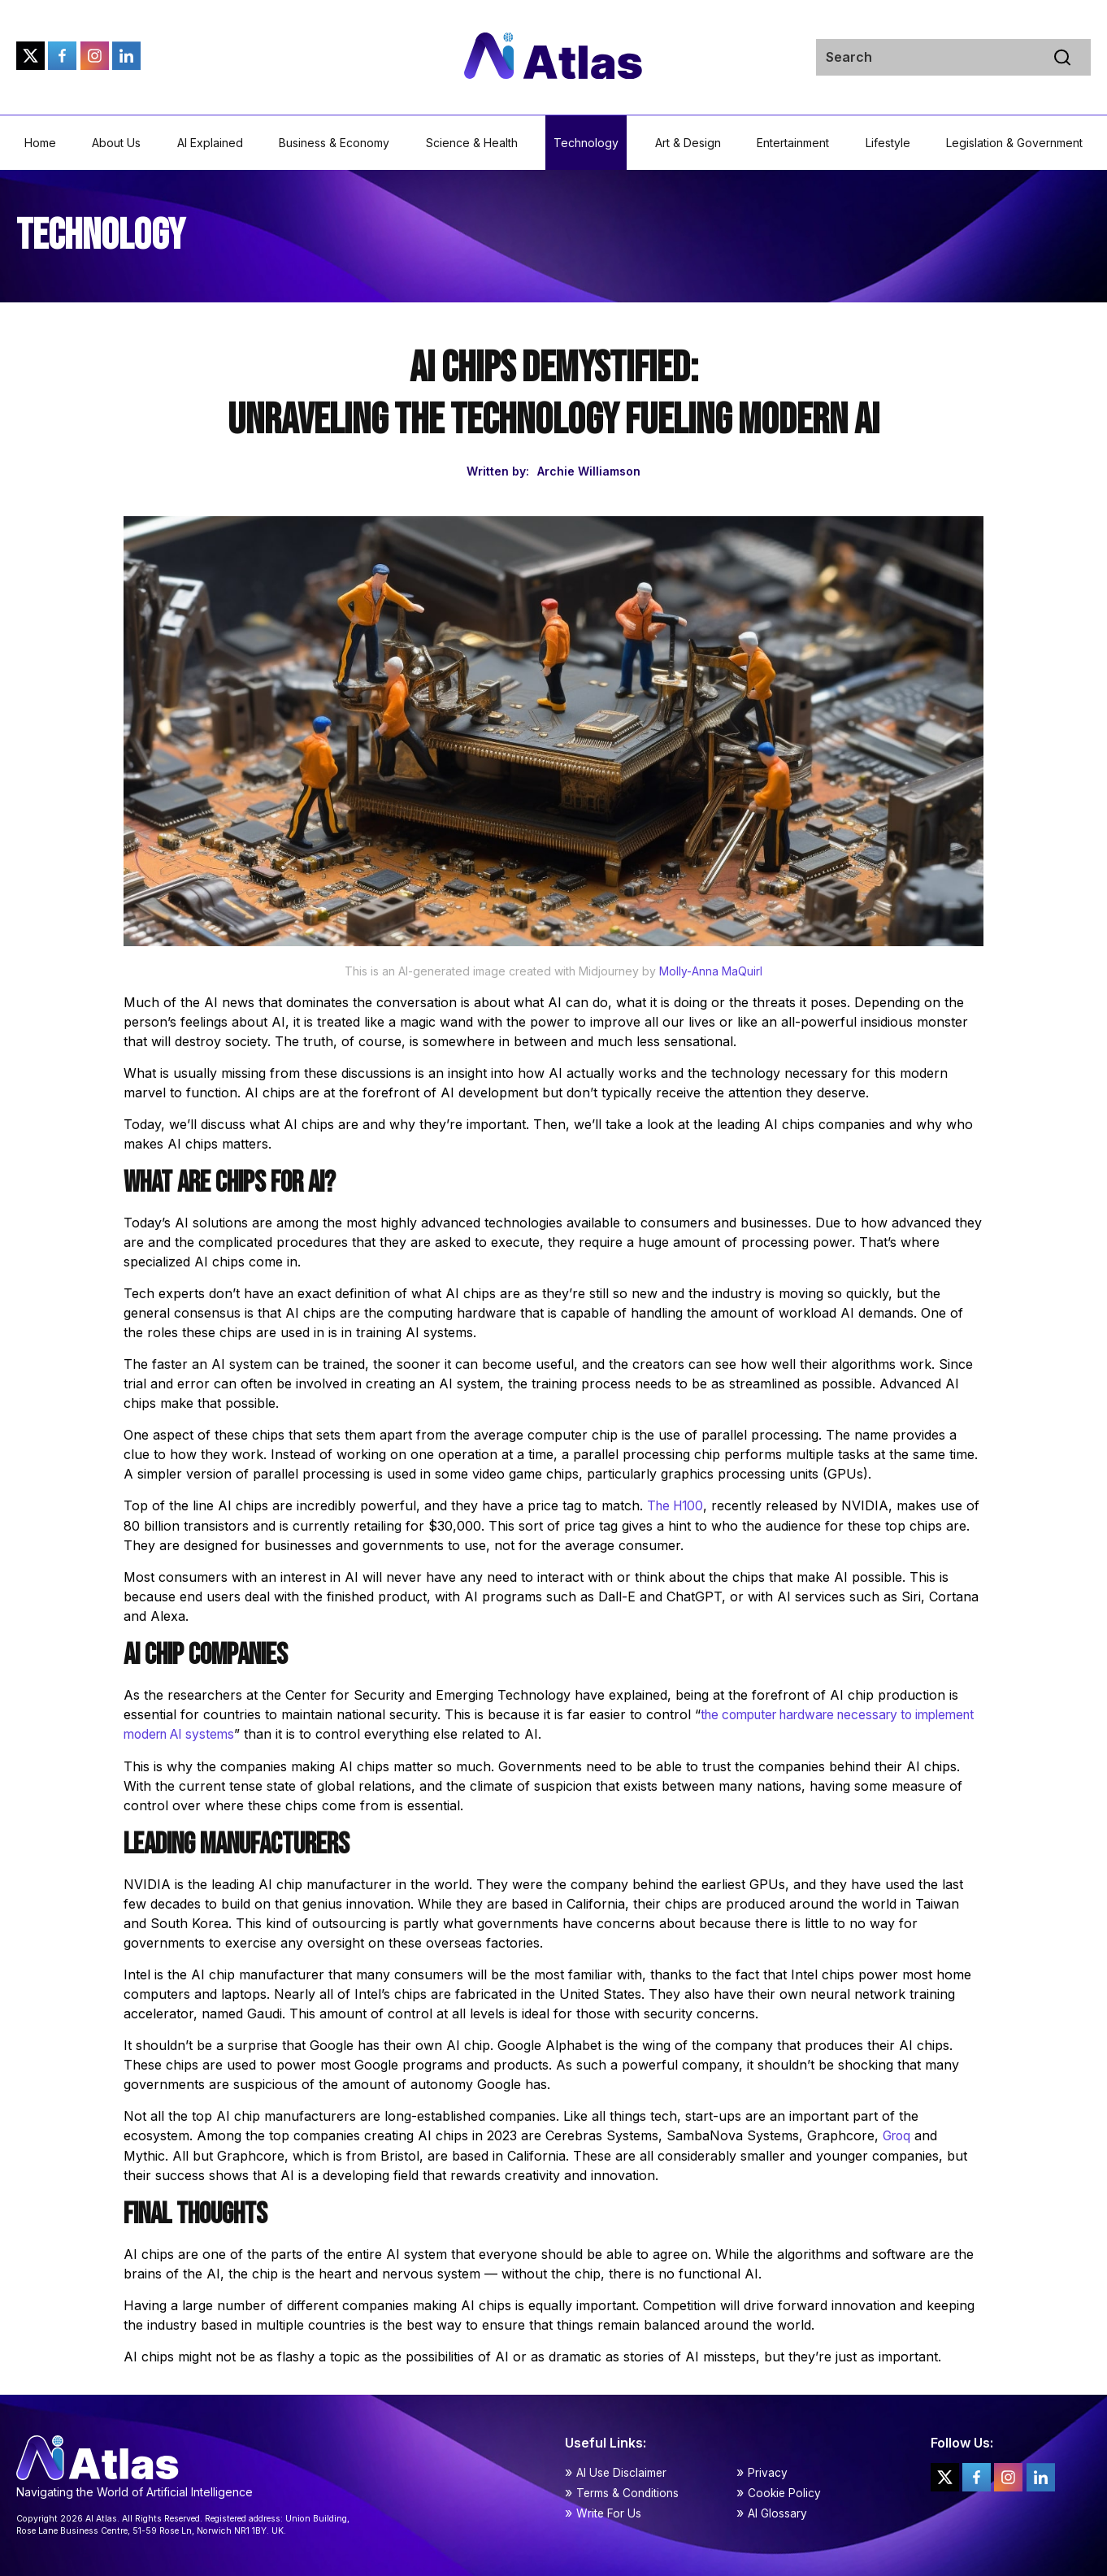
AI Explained (210, 143)
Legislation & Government (1014, 143)
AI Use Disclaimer (622, 2470)
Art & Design (688, 143)
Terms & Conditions (628, 2490)
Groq (898, 2134)
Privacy (768, 2470)
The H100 (677, 1505)
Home (40, 143)
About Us (116, 143)
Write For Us (609, 2510)
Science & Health (472, 143)
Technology (586, 143)
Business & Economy (334, 143)
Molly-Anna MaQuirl (710, 971)
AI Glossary (777, 2510)
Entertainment (793, 143)
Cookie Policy (785, 2490)
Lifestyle (888, 143)
